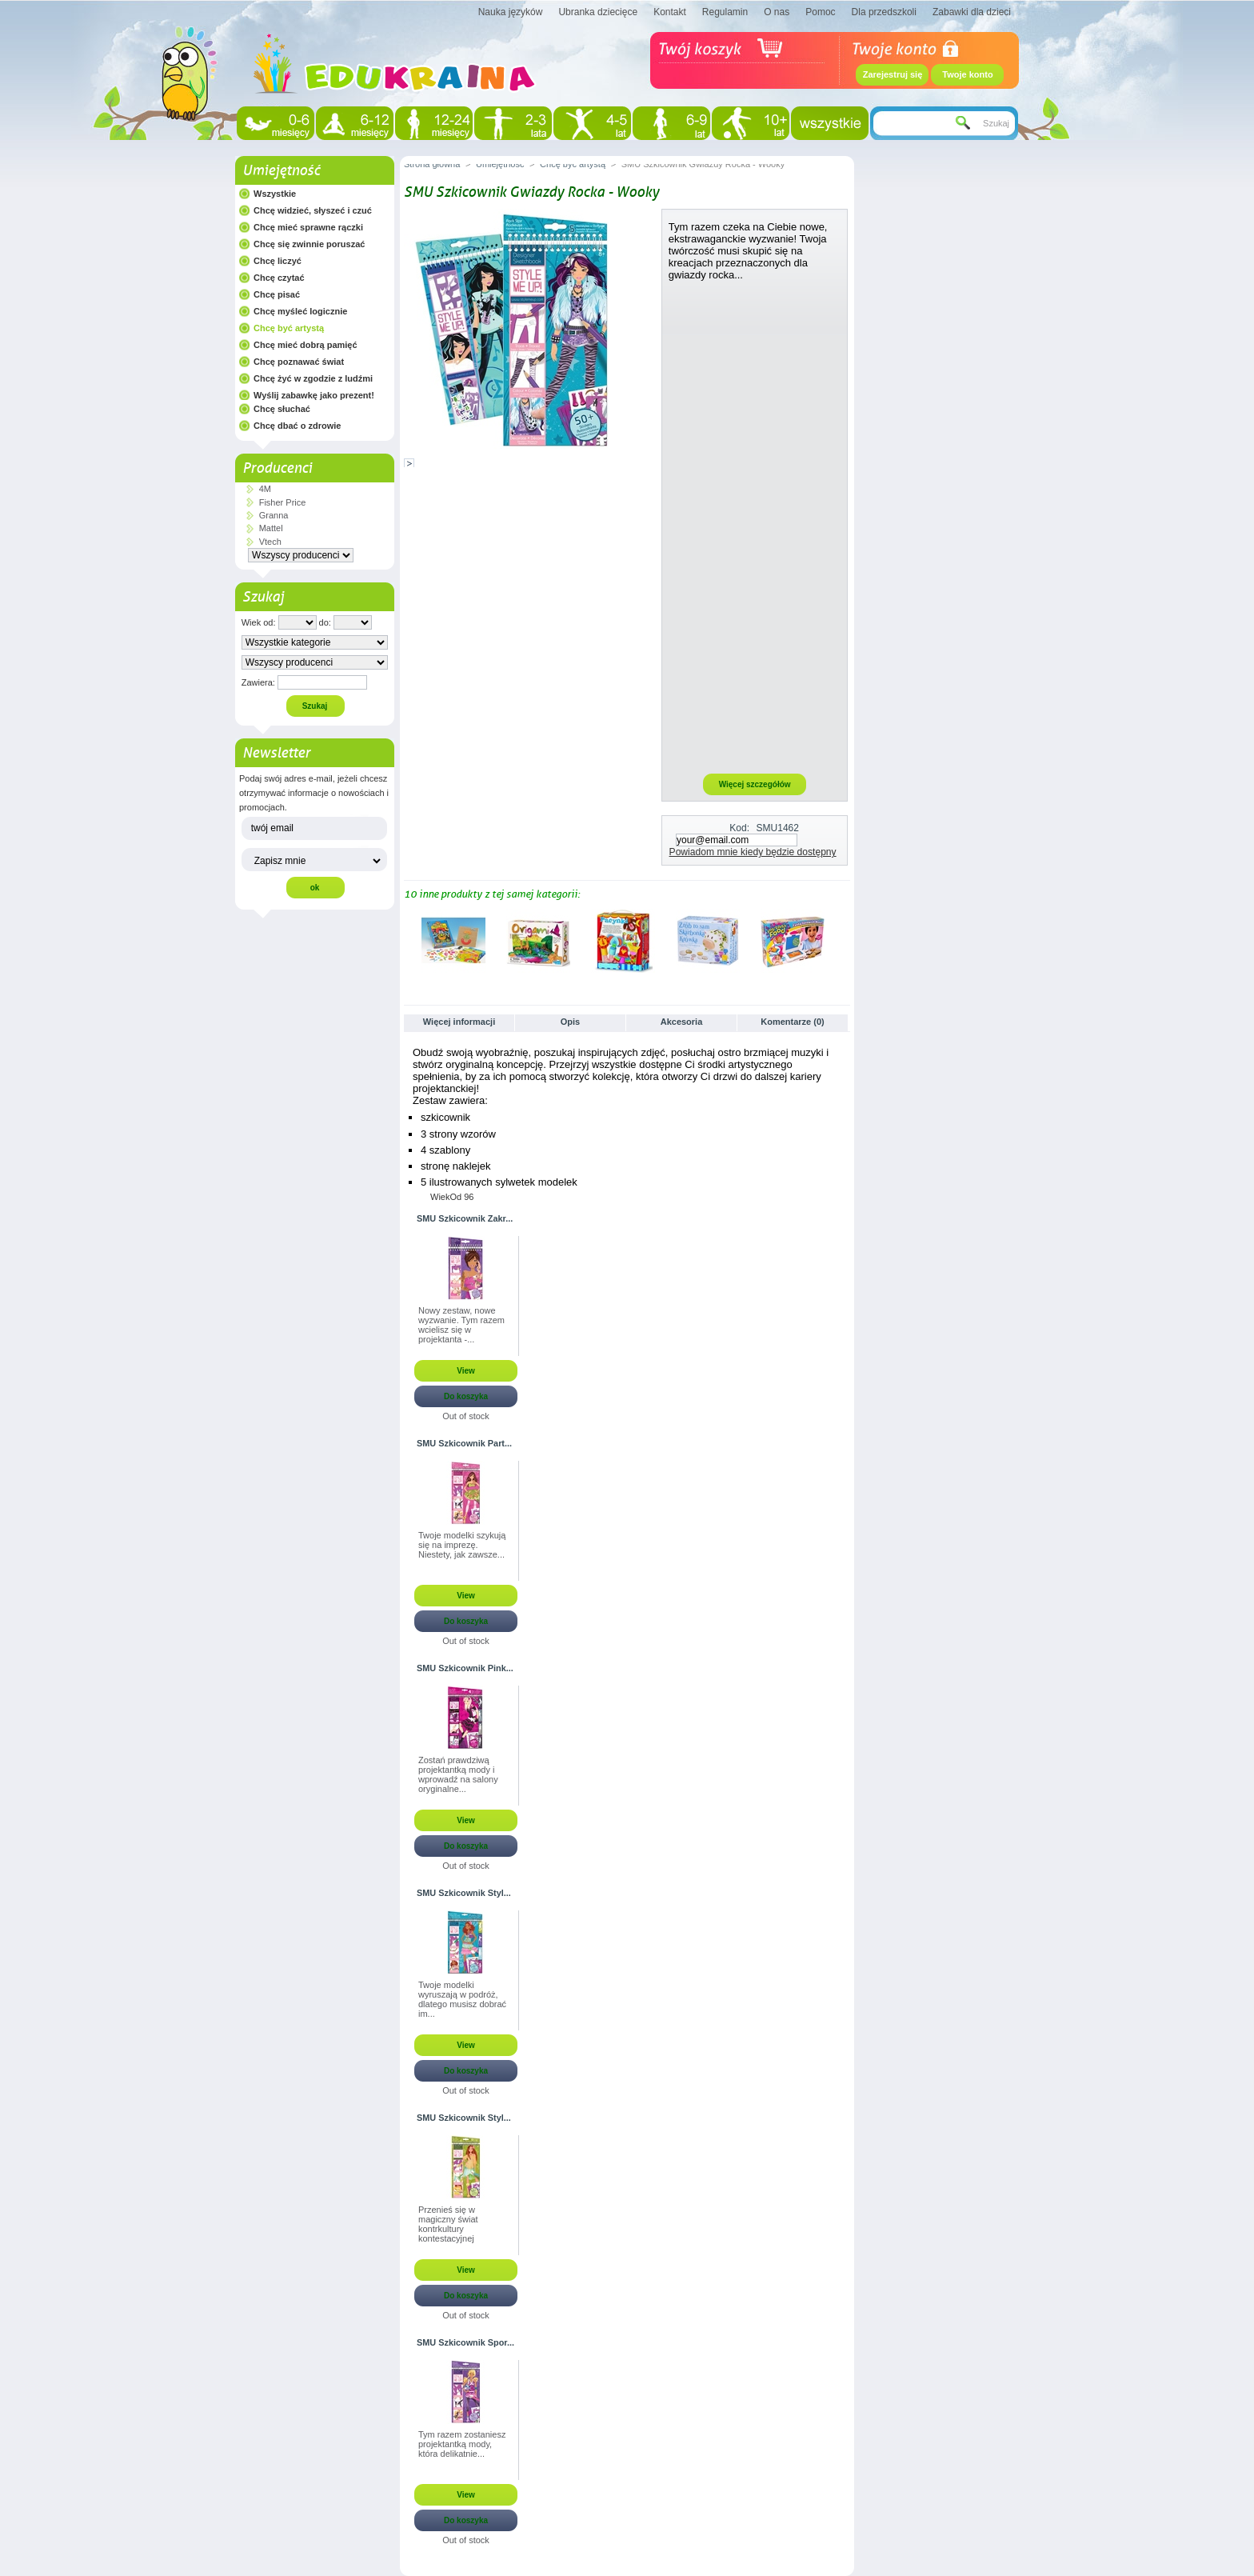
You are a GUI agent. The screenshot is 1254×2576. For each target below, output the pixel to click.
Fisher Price (282, 502)
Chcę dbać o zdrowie (297, 425)
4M (265, 489)
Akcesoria (682, 1021)
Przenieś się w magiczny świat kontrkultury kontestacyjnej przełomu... (448, 2225)
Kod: (739, 828)
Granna (274, 515)
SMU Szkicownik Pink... (465, 1668)
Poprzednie (407, 940)
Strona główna (432, 164)
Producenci (277, 468)
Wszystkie (275, 193)
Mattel (271, 528)
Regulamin (725, 12)
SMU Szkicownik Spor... (465, 2342)
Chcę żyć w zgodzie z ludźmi (313, 378)
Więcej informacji (459, 1021)
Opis (570, 1021)
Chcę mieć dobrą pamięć (305, 345)
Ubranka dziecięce (597, 12)
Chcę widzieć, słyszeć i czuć (313, 210)
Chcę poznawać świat (299, 361)
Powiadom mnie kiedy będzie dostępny (753, 852)
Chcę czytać (279, 277)
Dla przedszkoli (884, 12)
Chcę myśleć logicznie (300, 311)
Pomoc (820, 12)
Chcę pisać (277, 294)
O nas (776, 12)
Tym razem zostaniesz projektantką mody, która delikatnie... (461, 2444)
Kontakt (669, 12)
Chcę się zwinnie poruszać (309, 244)
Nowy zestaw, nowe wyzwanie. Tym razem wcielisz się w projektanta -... (461, 1325)
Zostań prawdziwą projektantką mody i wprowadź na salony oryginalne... (458, 1774)
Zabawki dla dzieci (972, 12)
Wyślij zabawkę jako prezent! (314, 395)
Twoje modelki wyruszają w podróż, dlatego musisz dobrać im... (462, 1999)
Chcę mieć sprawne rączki (308, 227)
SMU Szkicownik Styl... (464, 1893)
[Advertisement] (755, 526)
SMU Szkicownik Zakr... (465, 1218)
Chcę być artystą (289, 328)
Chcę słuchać (282, 409)
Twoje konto (967, 74)
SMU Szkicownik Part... (464, 1443)
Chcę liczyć (278, 261)
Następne (843, 940)
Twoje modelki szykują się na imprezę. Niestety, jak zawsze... (461, 1544)
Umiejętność (281, 170)
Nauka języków (510, 12)
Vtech (270, 541)
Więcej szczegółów (755, 784)
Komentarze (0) (792, 1021)
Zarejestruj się (893, 74)
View (466, 1370)
